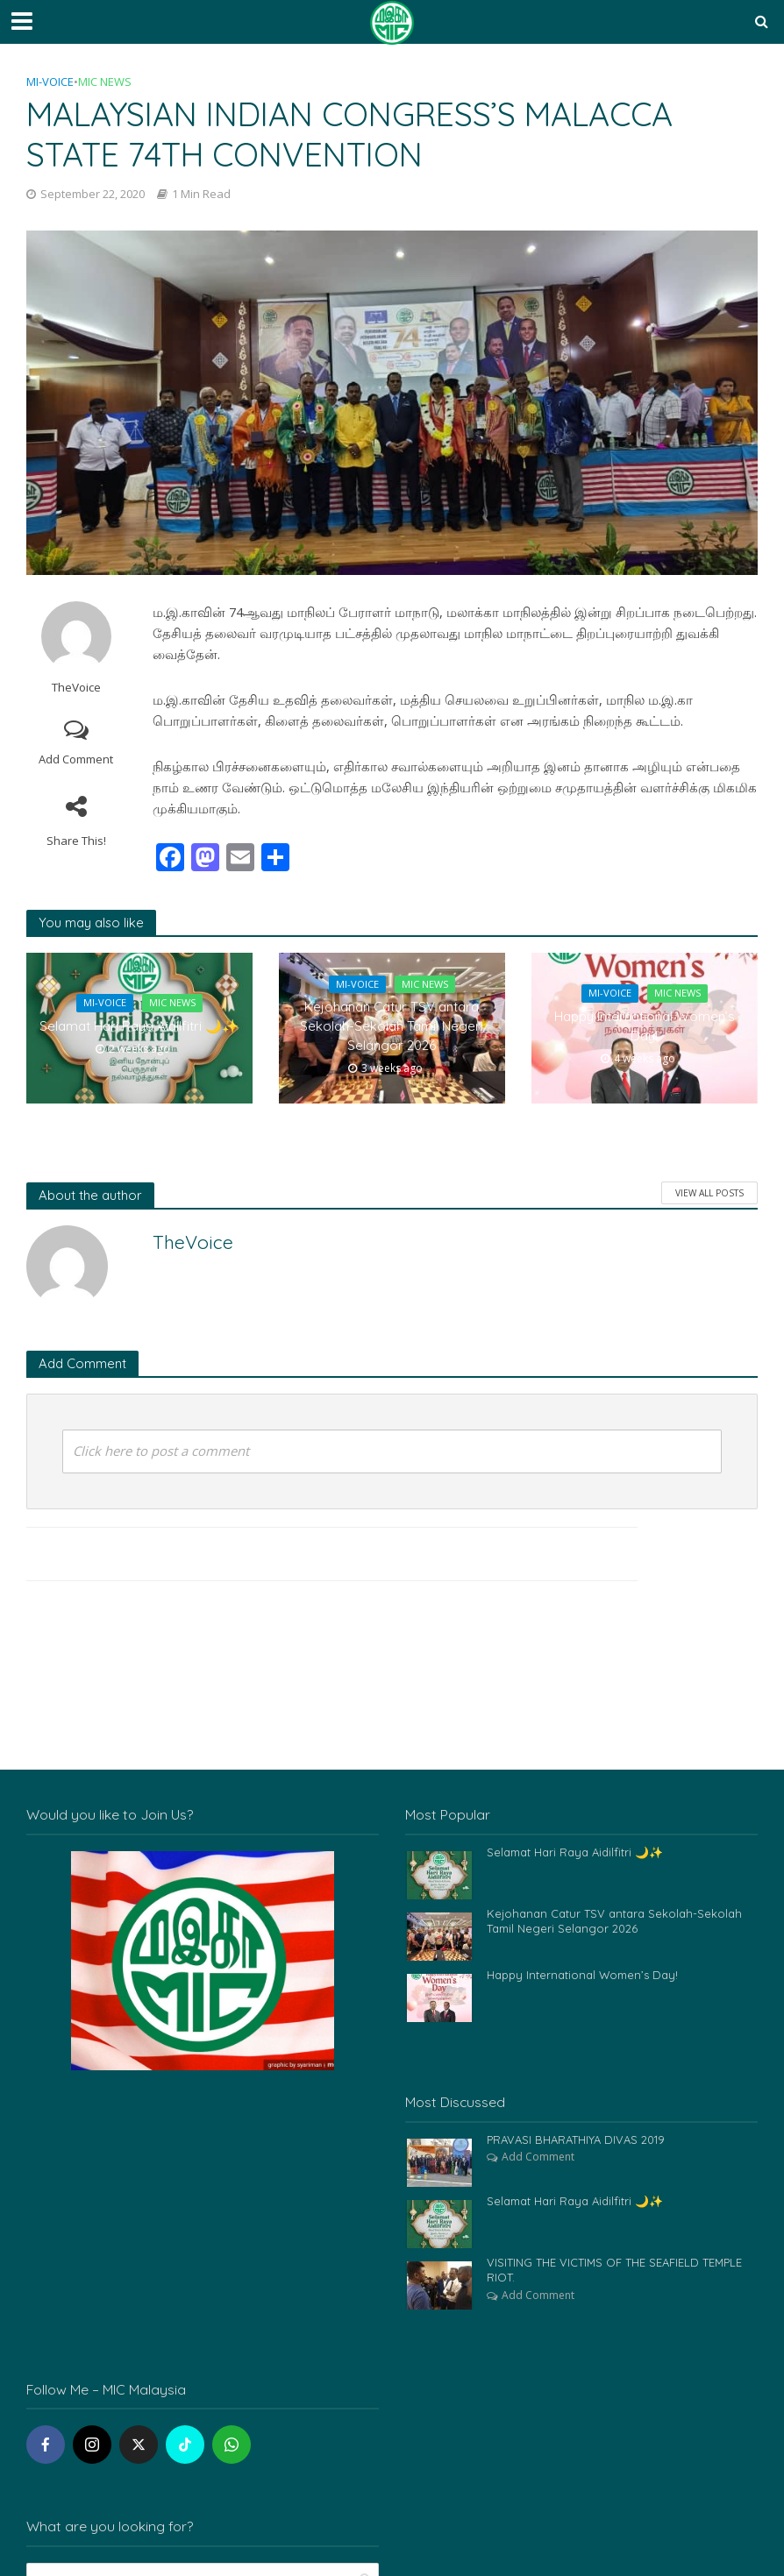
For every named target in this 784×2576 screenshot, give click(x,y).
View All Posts (709, 1193)
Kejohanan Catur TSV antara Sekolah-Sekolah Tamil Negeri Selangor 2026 (392, 1026)
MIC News (105, 81)
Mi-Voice (50, 81)
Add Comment (76, 759)
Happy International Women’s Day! (644, 1026)
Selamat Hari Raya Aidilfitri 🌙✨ (139, 1026)
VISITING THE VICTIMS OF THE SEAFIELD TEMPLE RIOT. (615, 2270)
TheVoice (76, 687)
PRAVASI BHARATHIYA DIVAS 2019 (576, 2139)
